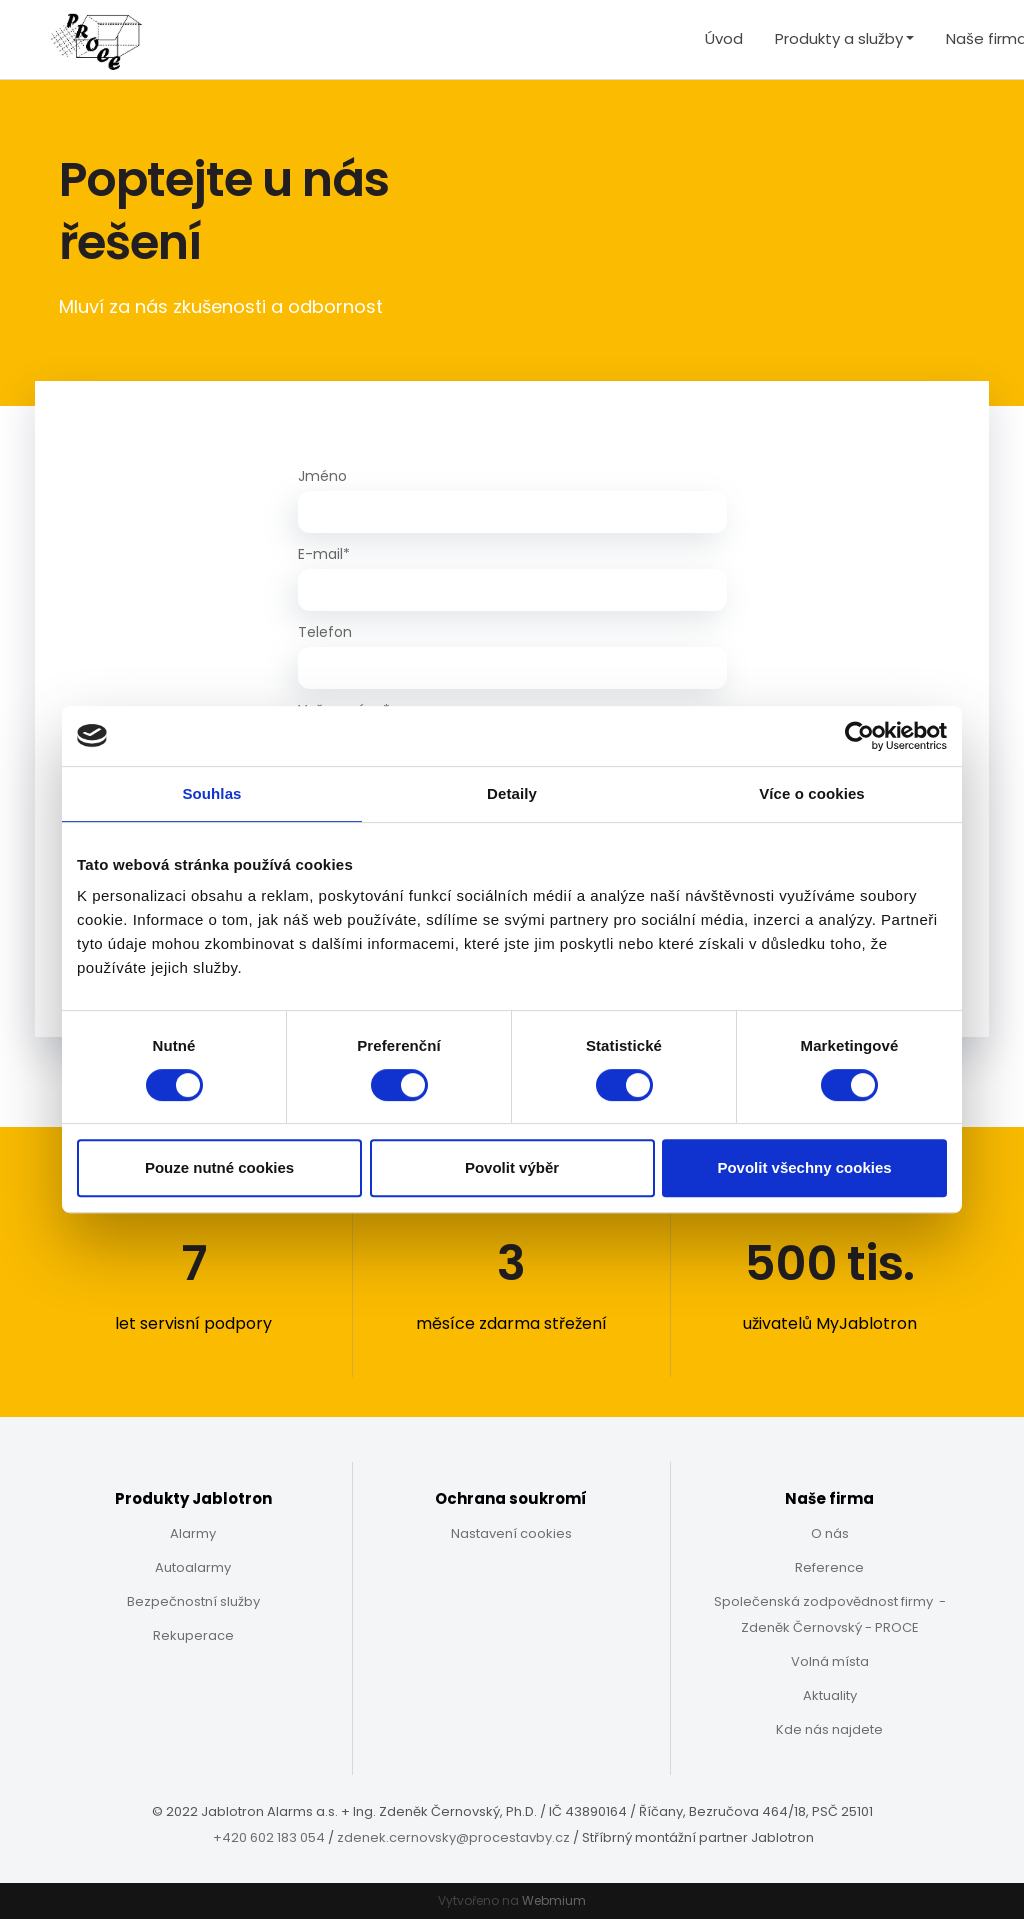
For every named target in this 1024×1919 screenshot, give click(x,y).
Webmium (554, 1900)
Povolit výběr (512, 1167)
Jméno (322, 476)
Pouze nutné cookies (219, 1167)
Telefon (325, 632)
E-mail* (324, 554)
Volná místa (830, 1661)
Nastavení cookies (511, 1533)
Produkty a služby (839, 38)
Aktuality (830, 1695)
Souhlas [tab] (211, 793)
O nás (830, 1533)
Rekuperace (193, 1635)
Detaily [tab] (512, 793)
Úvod (724, 38)
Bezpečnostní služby (193, 1601)
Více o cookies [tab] (812, 793)
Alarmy (193, 1533)
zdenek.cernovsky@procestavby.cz (453, 1837)
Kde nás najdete (829, 1729)
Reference (829, 1567)
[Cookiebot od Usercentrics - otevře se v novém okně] (859, 736)
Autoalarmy (193, 1567)
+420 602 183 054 (269, 1837)
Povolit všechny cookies (804, 1167)
